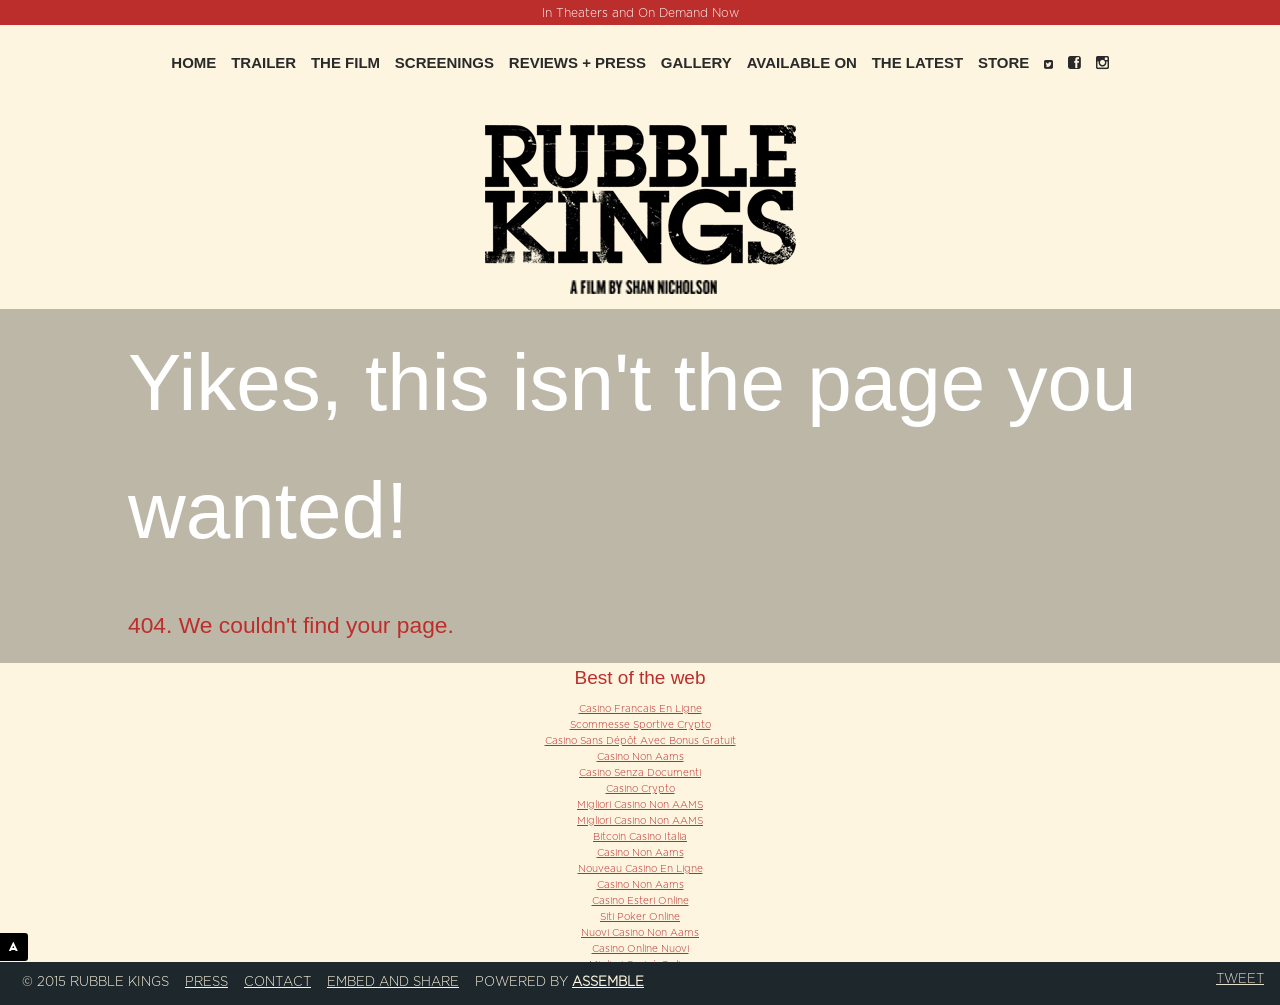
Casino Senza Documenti (640, 773)
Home (193, 62)
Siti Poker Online (640, 917)
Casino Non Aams (640, 757)
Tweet (1240, 979)
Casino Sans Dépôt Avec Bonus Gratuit (640, 741)
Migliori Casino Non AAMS (640, 805)
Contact (277, 982)
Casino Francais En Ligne (640, 709)
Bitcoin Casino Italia (640, 837)
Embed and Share (393, 982)
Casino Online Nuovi (640, 949)
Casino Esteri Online (640, 901)
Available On (802, 62)
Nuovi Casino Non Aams (640, 933)
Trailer (263, 62)
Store (1003, 62)
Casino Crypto (640, 789)
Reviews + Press (577, 62)
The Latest (917, 62)
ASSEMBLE (18, 946)
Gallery (696, 62)
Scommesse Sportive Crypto (640, 725)
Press (206, 982)
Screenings (444, 62)
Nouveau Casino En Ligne (640, 869)
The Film (345, 62)
